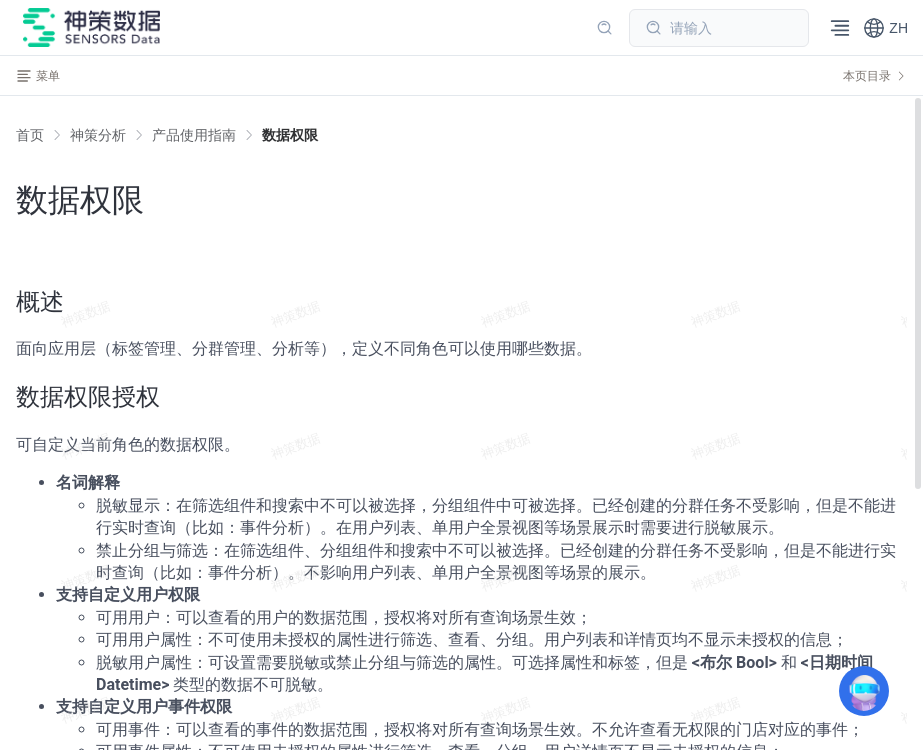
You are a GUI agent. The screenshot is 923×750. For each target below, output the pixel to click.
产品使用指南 (194, 135)
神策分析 (98, 135)
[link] (98, 135)
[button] (885, 28)
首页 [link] (30, 135)
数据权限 (290, 135)
